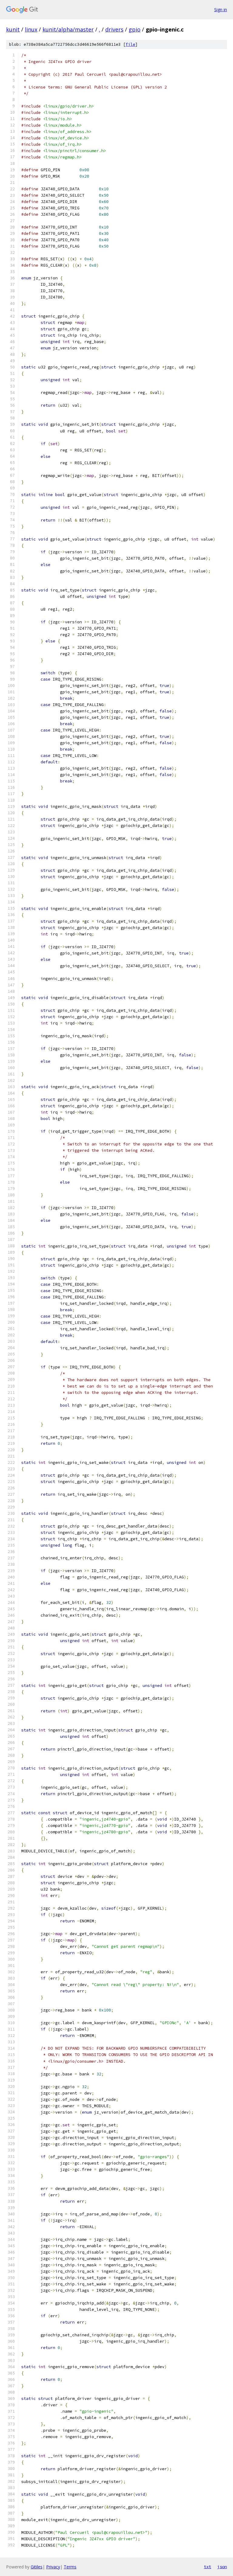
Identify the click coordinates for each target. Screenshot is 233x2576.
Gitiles (36, 2567)
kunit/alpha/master (68, 29)
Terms (70, 2567)
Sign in (220, 9)
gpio (134, 29)
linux (31, 29)
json (222, 2566)
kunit (13, 29)
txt (207, 2566)
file (130, 44)
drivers (114, 29)
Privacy (53, 2567)
